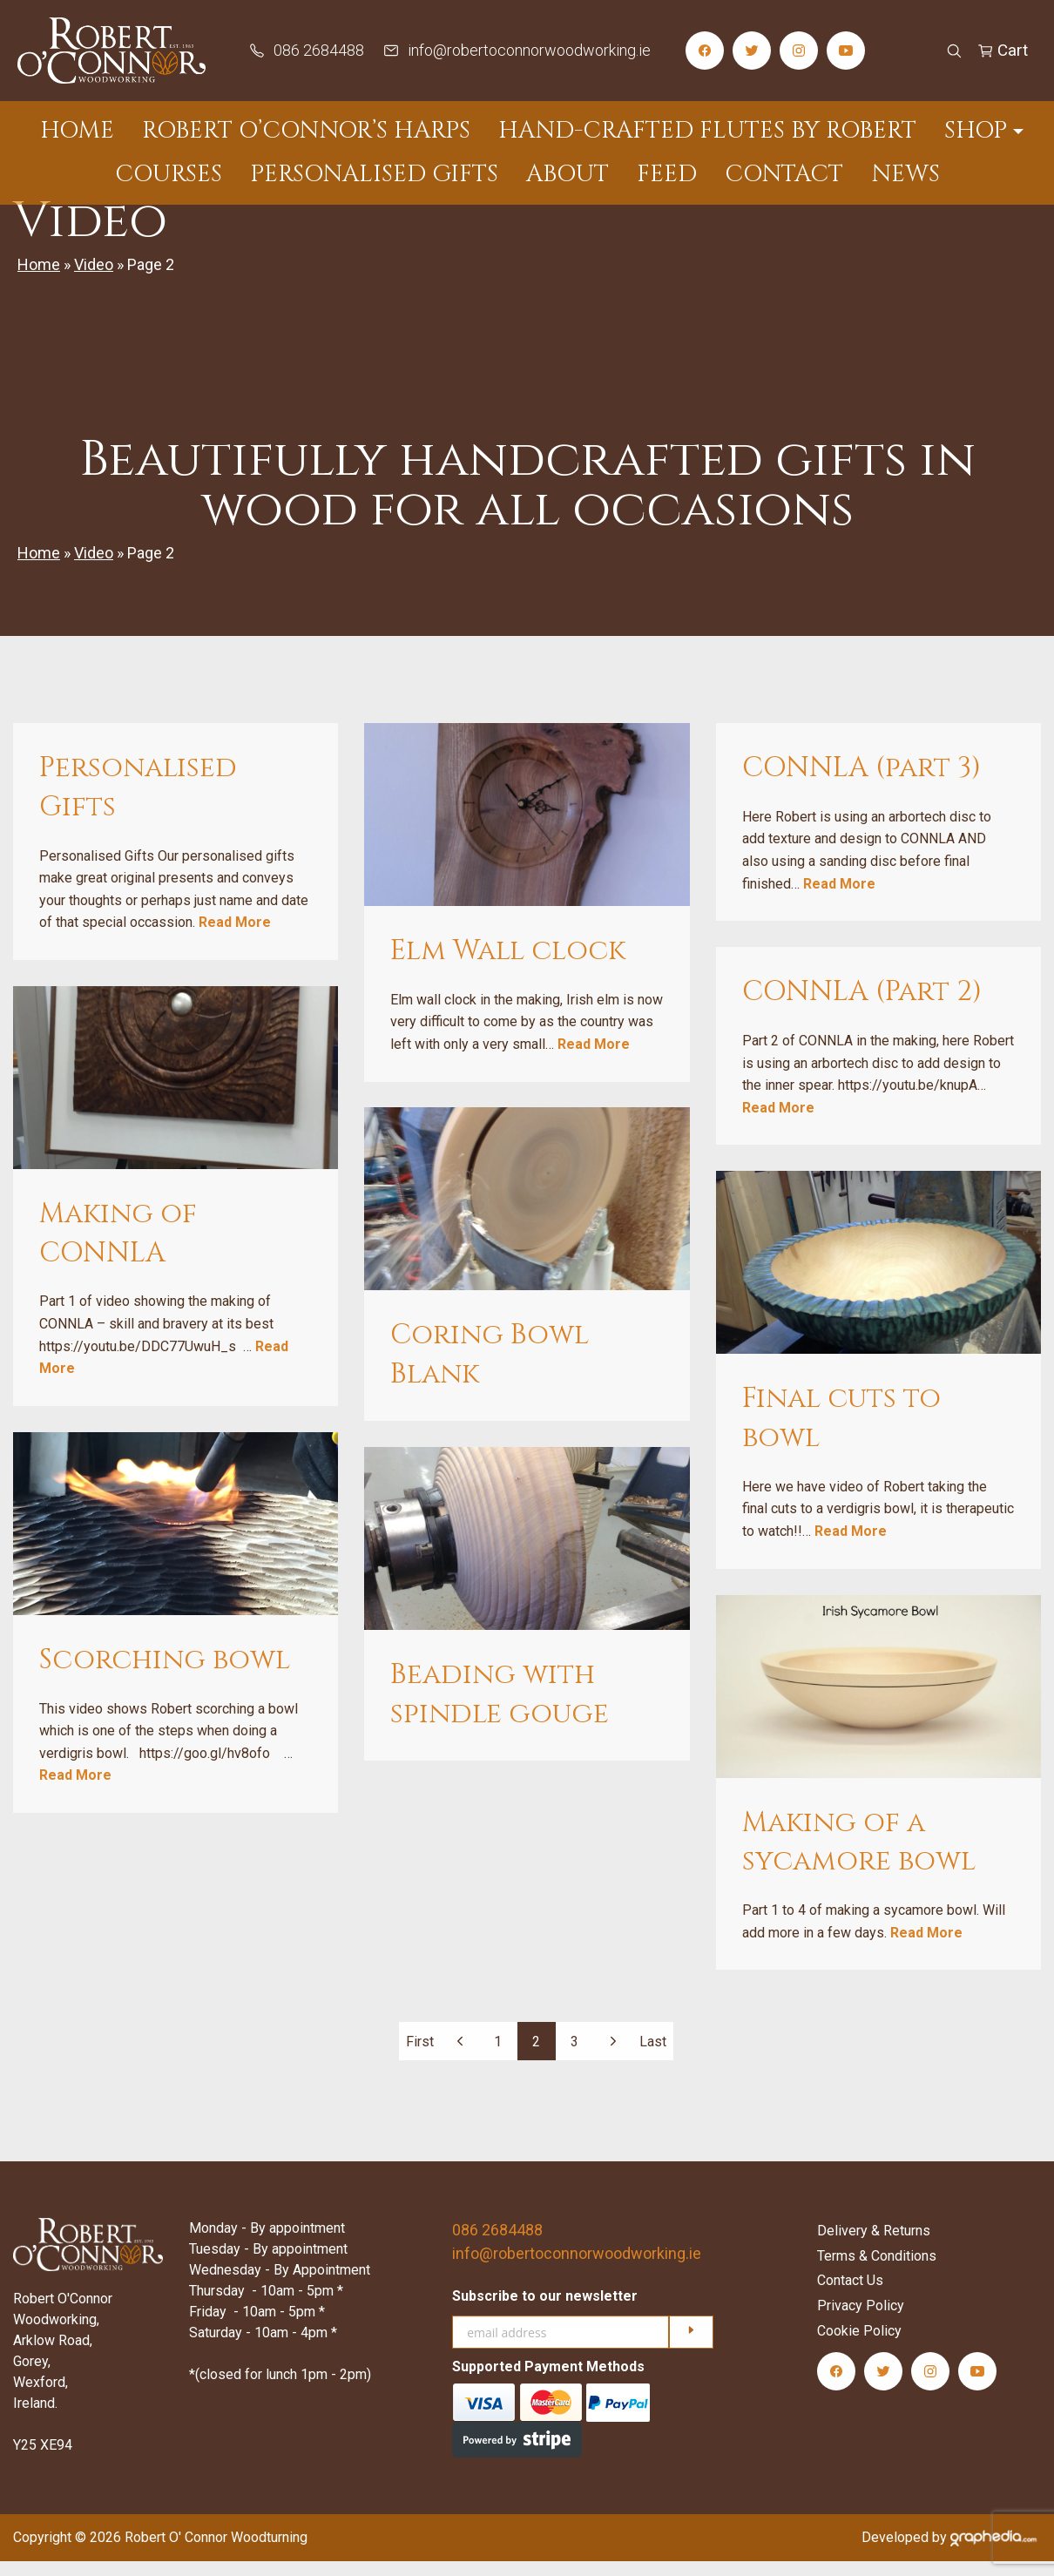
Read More (235, 937)
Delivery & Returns (873, 2245)
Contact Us (850, 2295)
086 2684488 (497, 2244)
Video (93, 279)
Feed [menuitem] (667, 174)
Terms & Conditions (876, 2270)
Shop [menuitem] (975, 130)
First (420, 2055)
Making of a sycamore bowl (859, 1856)
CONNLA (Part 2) (862, 1006)
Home (38, 279)
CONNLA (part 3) (861, 782)
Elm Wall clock (507, 965)
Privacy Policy (860, 2320)
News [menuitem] (905, 174)
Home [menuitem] (77, 130)
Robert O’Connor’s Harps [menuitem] (306, 130)
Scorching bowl (164, 1675)
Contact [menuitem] (784, 174)
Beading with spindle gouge (499, 1709)
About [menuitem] (567, 174)
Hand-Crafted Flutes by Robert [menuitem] (707, 130)
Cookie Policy (859, 2345)
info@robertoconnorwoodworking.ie (576, 2268)
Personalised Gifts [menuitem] (374, 174)
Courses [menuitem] (168, 174)
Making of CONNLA (118, 1248)
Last (652, 2055)
